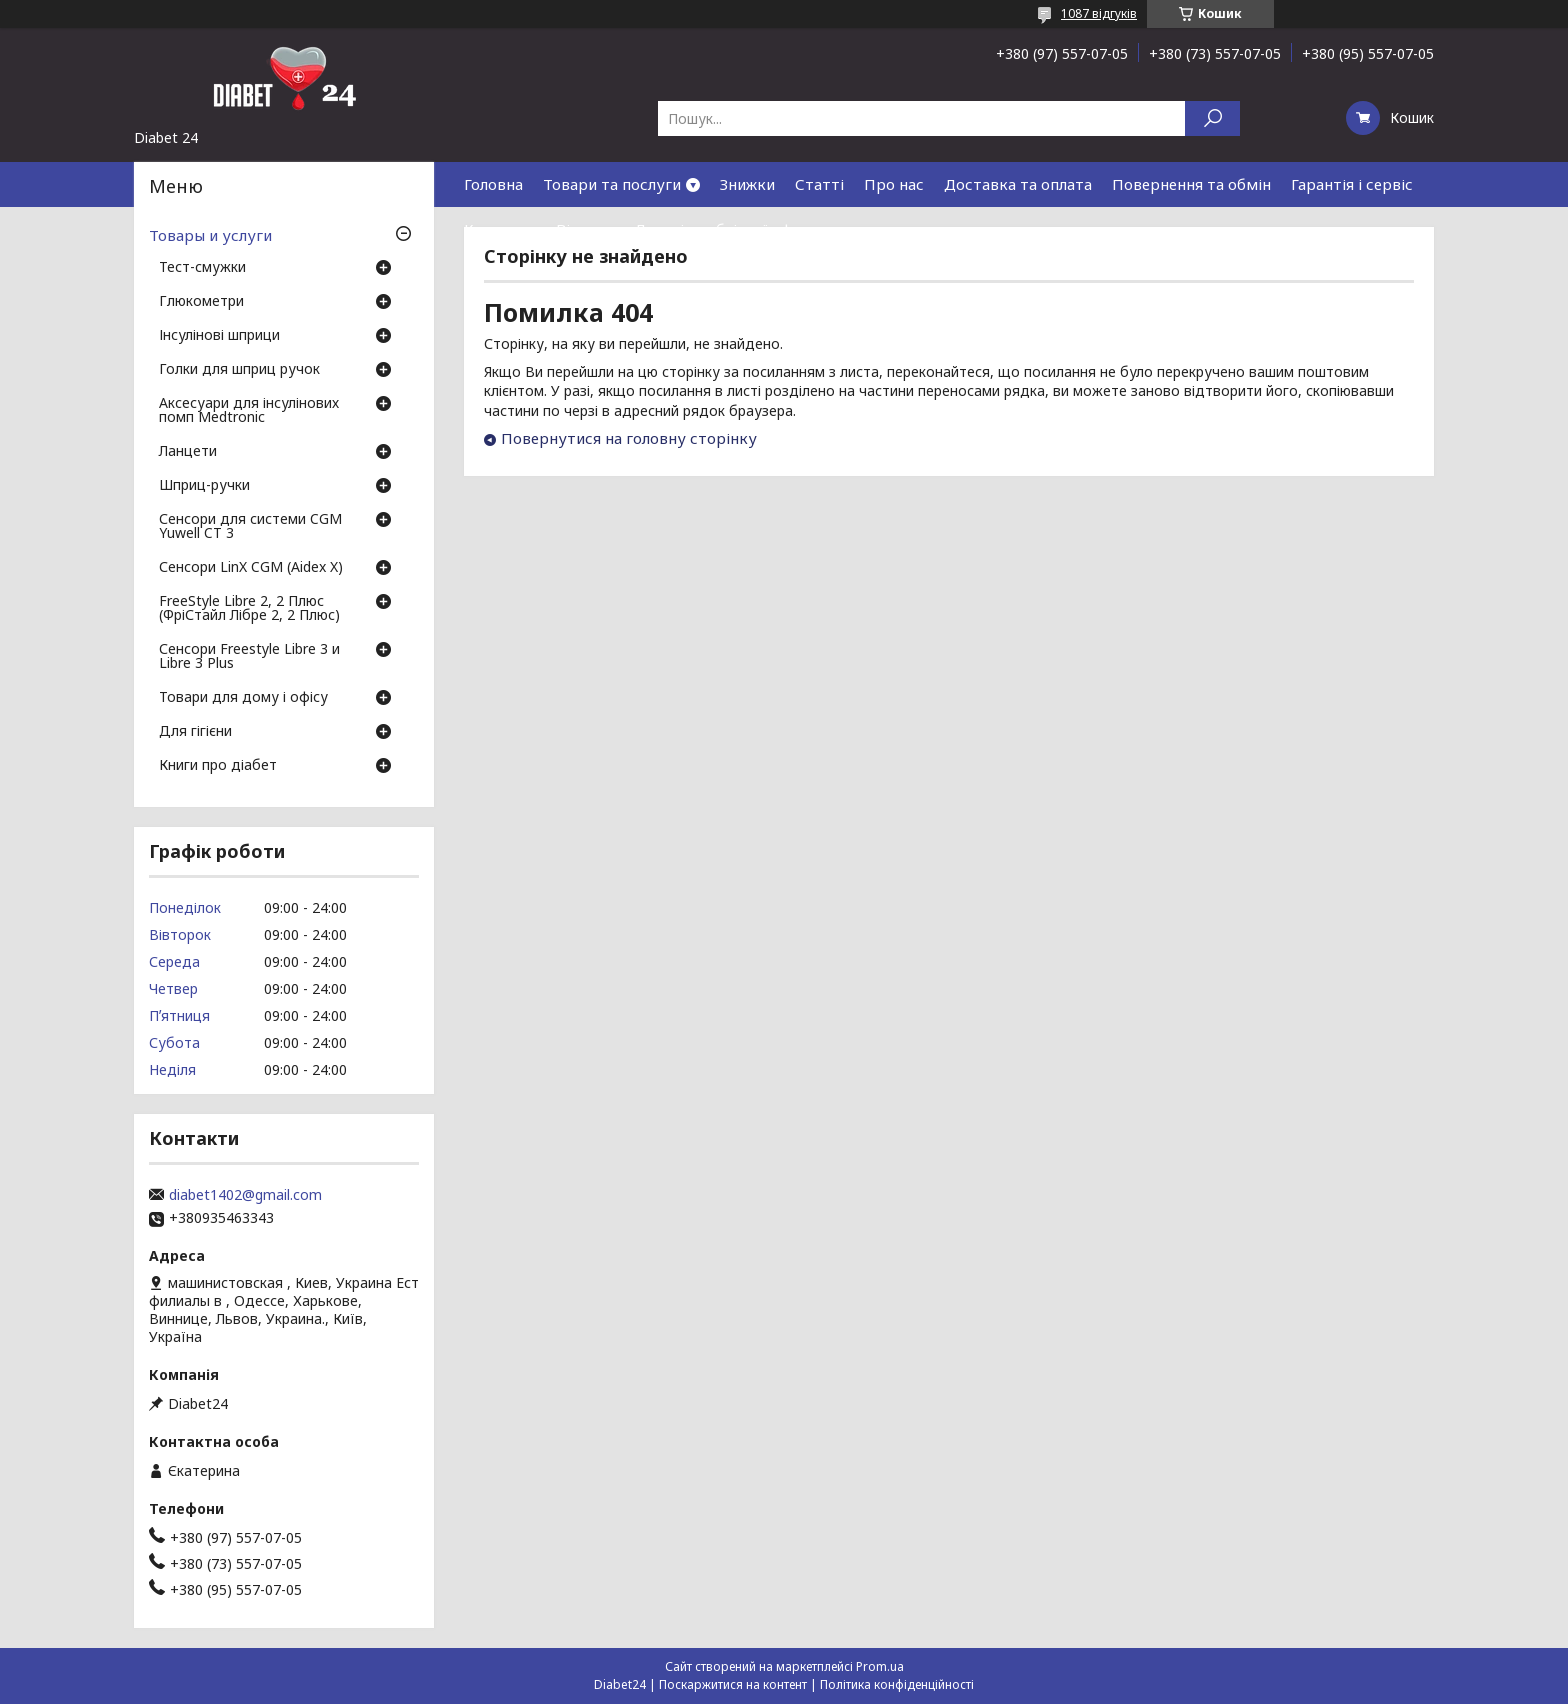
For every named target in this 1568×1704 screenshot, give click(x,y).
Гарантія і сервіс (1352, 184)
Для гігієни (195, 732)
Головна (493, 184)
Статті (819, 184)
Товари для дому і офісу (243, 698)
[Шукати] (1212, 118)
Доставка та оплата (1018, 184)
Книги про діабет (218, 766)
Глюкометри (201, 302)
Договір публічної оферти (731, 229)
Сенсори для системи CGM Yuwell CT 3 (250, 527)
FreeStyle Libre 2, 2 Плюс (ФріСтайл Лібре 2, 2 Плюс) (249, 609)
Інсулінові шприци (219, 336)
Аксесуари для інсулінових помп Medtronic (249, 411)
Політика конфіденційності (897, 1684)
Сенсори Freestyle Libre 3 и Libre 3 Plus (249, 657)
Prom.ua (880, 1666)
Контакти (500, 229)
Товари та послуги (612, 184)
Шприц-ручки (204, 486)
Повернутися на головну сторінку (629, 438)
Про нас (894, 184)
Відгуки (585, 229)
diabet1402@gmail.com (245, 1195)
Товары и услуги (210, 235)
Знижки (747, 184)
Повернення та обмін (1191, 184)
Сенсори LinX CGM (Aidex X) (251, 568)
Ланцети (188, 452)
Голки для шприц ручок (239, 370)
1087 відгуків (1099, 13)
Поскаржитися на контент (733, 1684)
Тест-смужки (202, 268)
